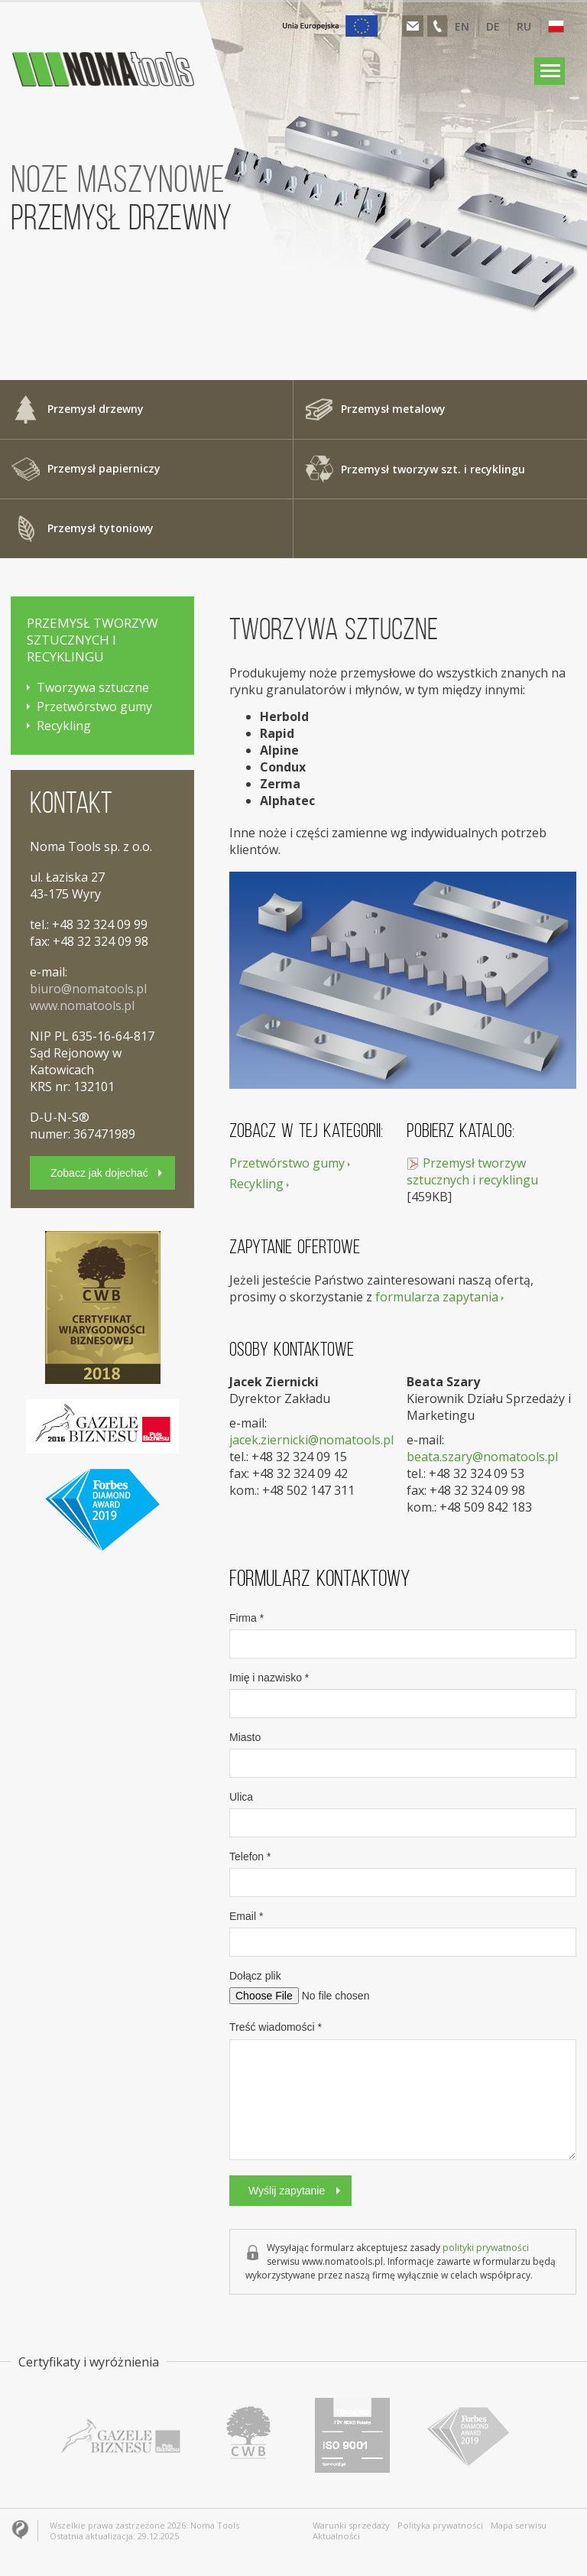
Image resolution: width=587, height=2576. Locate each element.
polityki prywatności (486, 2247)
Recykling (256, 1183)
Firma (246, 1618)
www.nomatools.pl (82, 1005)
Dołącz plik (255, 1976)
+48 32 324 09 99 (100, 924)
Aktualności (336, 2536)
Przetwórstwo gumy (287, 1163)
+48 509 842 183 (485, 1507)
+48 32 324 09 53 (476, 1473)
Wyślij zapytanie (286, 2191)
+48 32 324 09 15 (299, 1456)
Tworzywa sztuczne (93, 687)
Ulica (241, 1797)
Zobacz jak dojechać (99, 1173)
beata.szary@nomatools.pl (482, 1456)
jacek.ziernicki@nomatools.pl (311, 1439)
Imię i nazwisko (269, 1677)
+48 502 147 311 (308, 1490)
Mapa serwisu (517, 2525)
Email (246, 1916)
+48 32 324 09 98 (477, 1490)
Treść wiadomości (275, 2027)
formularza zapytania (436, 1296)
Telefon (250, 1856)
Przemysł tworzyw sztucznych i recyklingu (472, 1171)
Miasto (245, 1737)
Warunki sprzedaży (351, 2525)
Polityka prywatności (439, 2525)
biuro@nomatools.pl (88, 988)
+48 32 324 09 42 (300, 1473)
